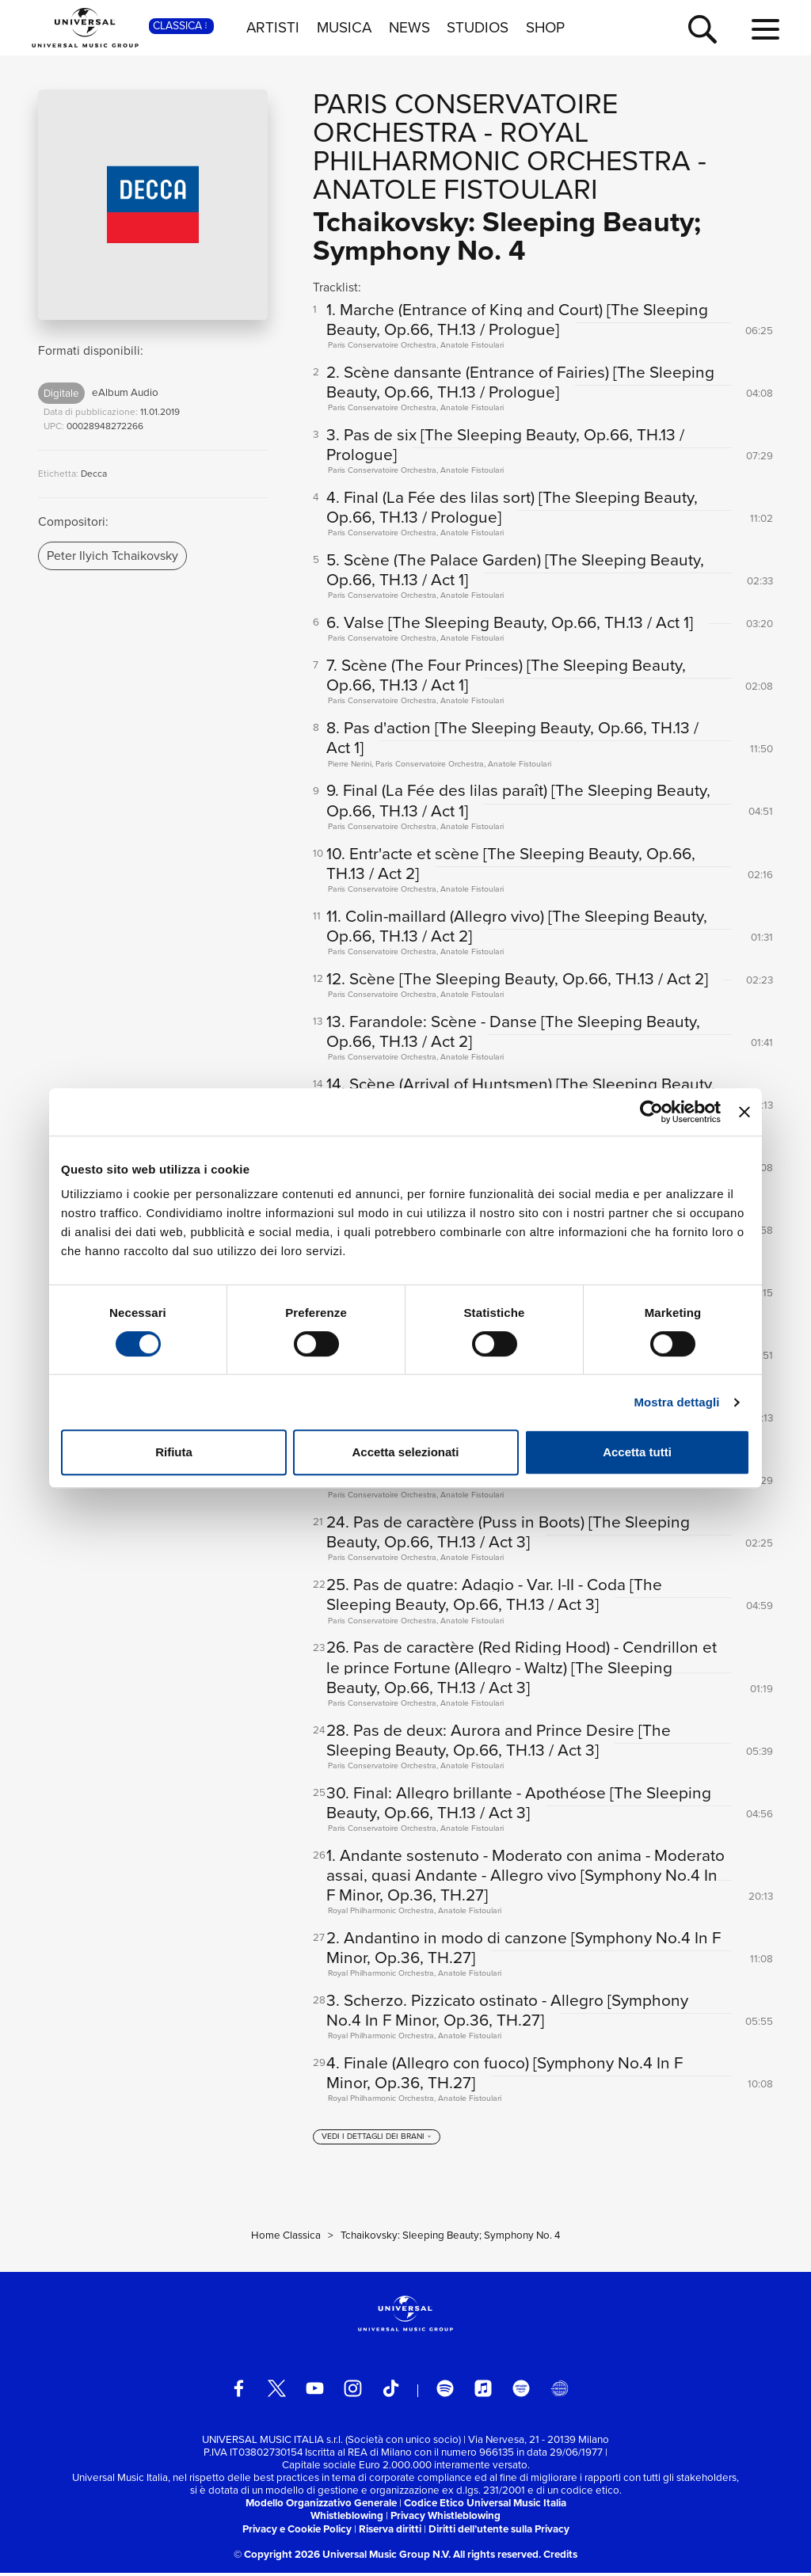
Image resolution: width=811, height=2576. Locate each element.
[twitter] (276, 2391)
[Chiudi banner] (744, 1111)
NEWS (409, 28)
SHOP (545, 28)
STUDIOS (477, 28)
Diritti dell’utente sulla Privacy (498, 2532)
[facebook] (238, 2391)
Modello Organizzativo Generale (321, 2506)
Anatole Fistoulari (455, 189)
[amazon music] (521, 2391)
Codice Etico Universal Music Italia (485, 2506)
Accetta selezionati (405, 1452)
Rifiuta (173, 1452)
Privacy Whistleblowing (445, 2519)
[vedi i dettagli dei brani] (377, 2140)
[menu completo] (765, 30)
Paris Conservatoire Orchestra (465, 117)
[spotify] (445, 2391)
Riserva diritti (390, 2532)
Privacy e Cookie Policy (297, 2532)
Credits (560, 2557)
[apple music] (483, 2391)
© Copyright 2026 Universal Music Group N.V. (342, 2557)
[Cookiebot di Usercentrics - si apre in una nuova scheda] (651, 1112)
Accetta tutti (637, 1452)
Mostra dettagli (676, 1402)
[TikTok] (390, 2391)
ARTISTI (272, 28)
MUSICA (344, 28)
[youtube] (314, 2391)
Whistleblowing (346, 2519)
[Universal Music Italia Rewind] (559, 2391)
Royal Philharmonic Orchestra (502, 146)
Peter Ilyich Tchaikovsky (112, 555)
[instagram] (352, 2391)
